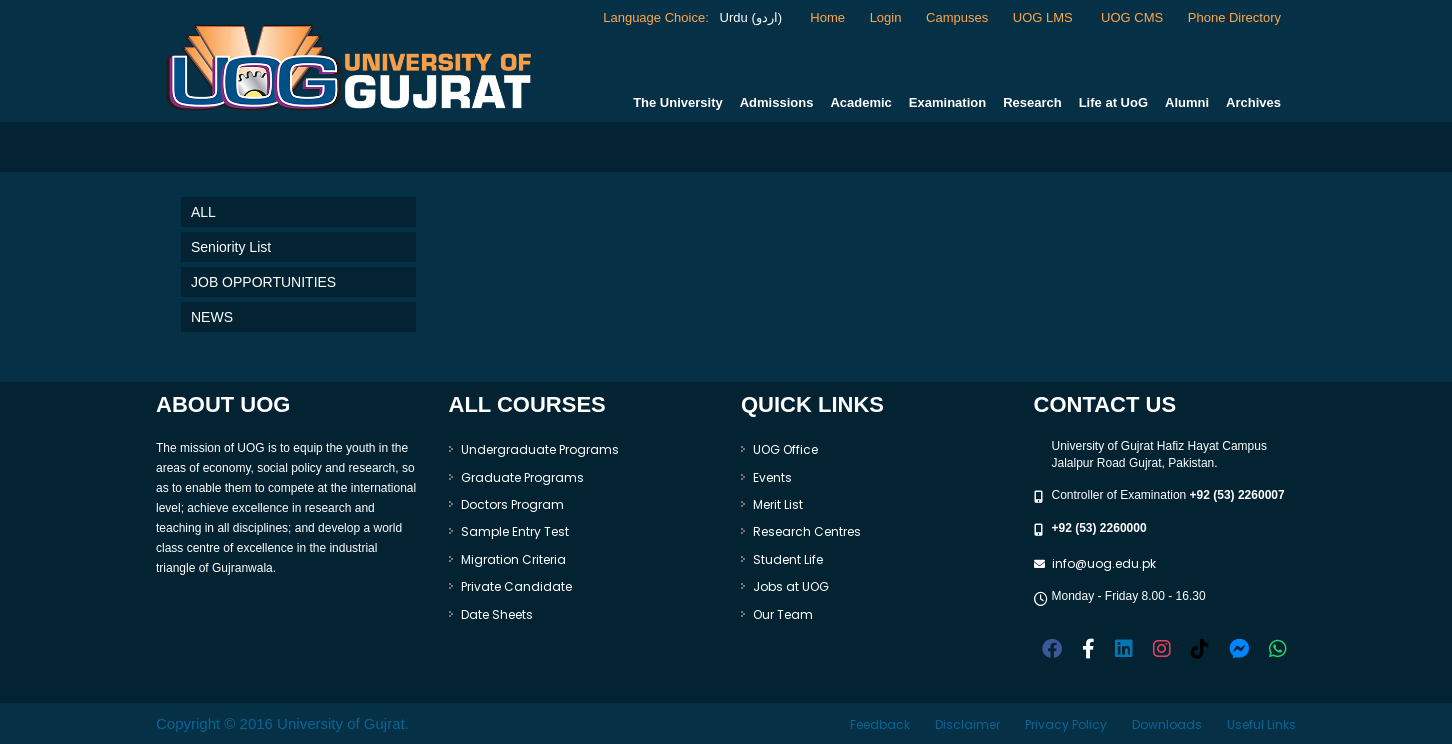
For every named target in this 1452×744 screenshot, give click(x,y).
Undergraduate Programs (540, 449)
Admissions (777, 102)
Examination (947, 102)
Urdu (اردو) (749, 17)
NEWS (212, 317)
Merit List (778, 504)
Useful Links (1261, 724)
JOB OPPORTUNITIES (263, 282)
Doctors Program (512, 504)
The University (678, 102)
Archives (1253, 102)
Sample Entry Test (515, 531)
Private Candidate (516, 586)
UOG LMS (1045, 17)
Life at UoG (1113, 102)
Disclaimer (967, 724)
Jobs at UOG (791, 586)
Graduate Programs (522, 477)
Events (772, 477)
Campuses (957, 17)
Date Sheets (497, 614)
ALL (203, 212)
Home (827, 17)
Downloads (1167, 724)
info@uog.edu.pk (1104, 563)
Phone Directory (1234, 17)
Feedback (880, 724)
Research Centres (807, 531)
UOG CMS (1132, 17)
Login (886, 17)
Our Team (783, 614)
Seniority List (231, 247)
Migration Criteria (513, 559)
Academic (860, 102)
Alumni (1187, 102)
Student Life (788, 559)
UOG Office (785, 449)
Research (1032, 102)
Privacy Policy (1066, 724)
